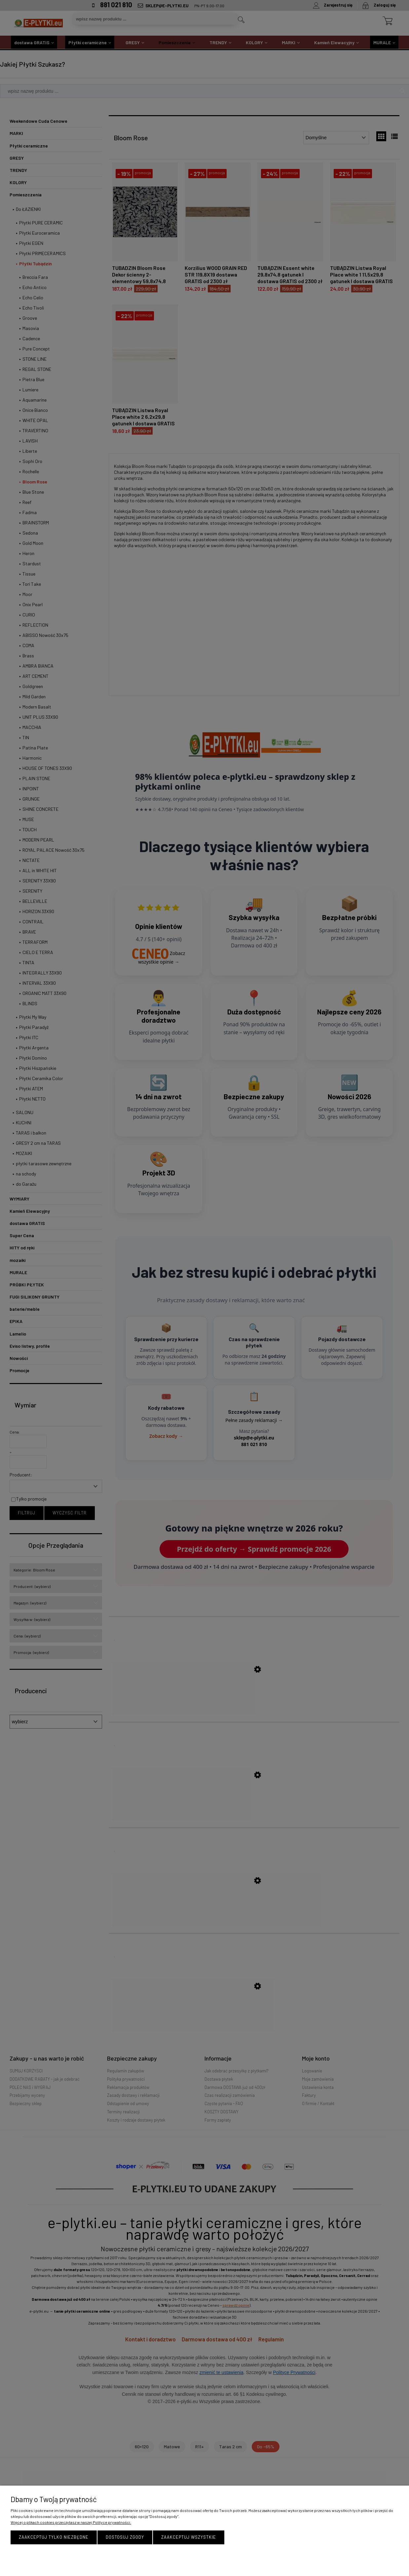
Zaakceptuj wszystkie (188, 2537)
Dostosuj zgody (125, 2537)
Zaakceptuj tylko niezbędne (54, 2537)
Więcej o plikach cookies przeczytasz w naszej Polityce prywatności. (71, 2522)
